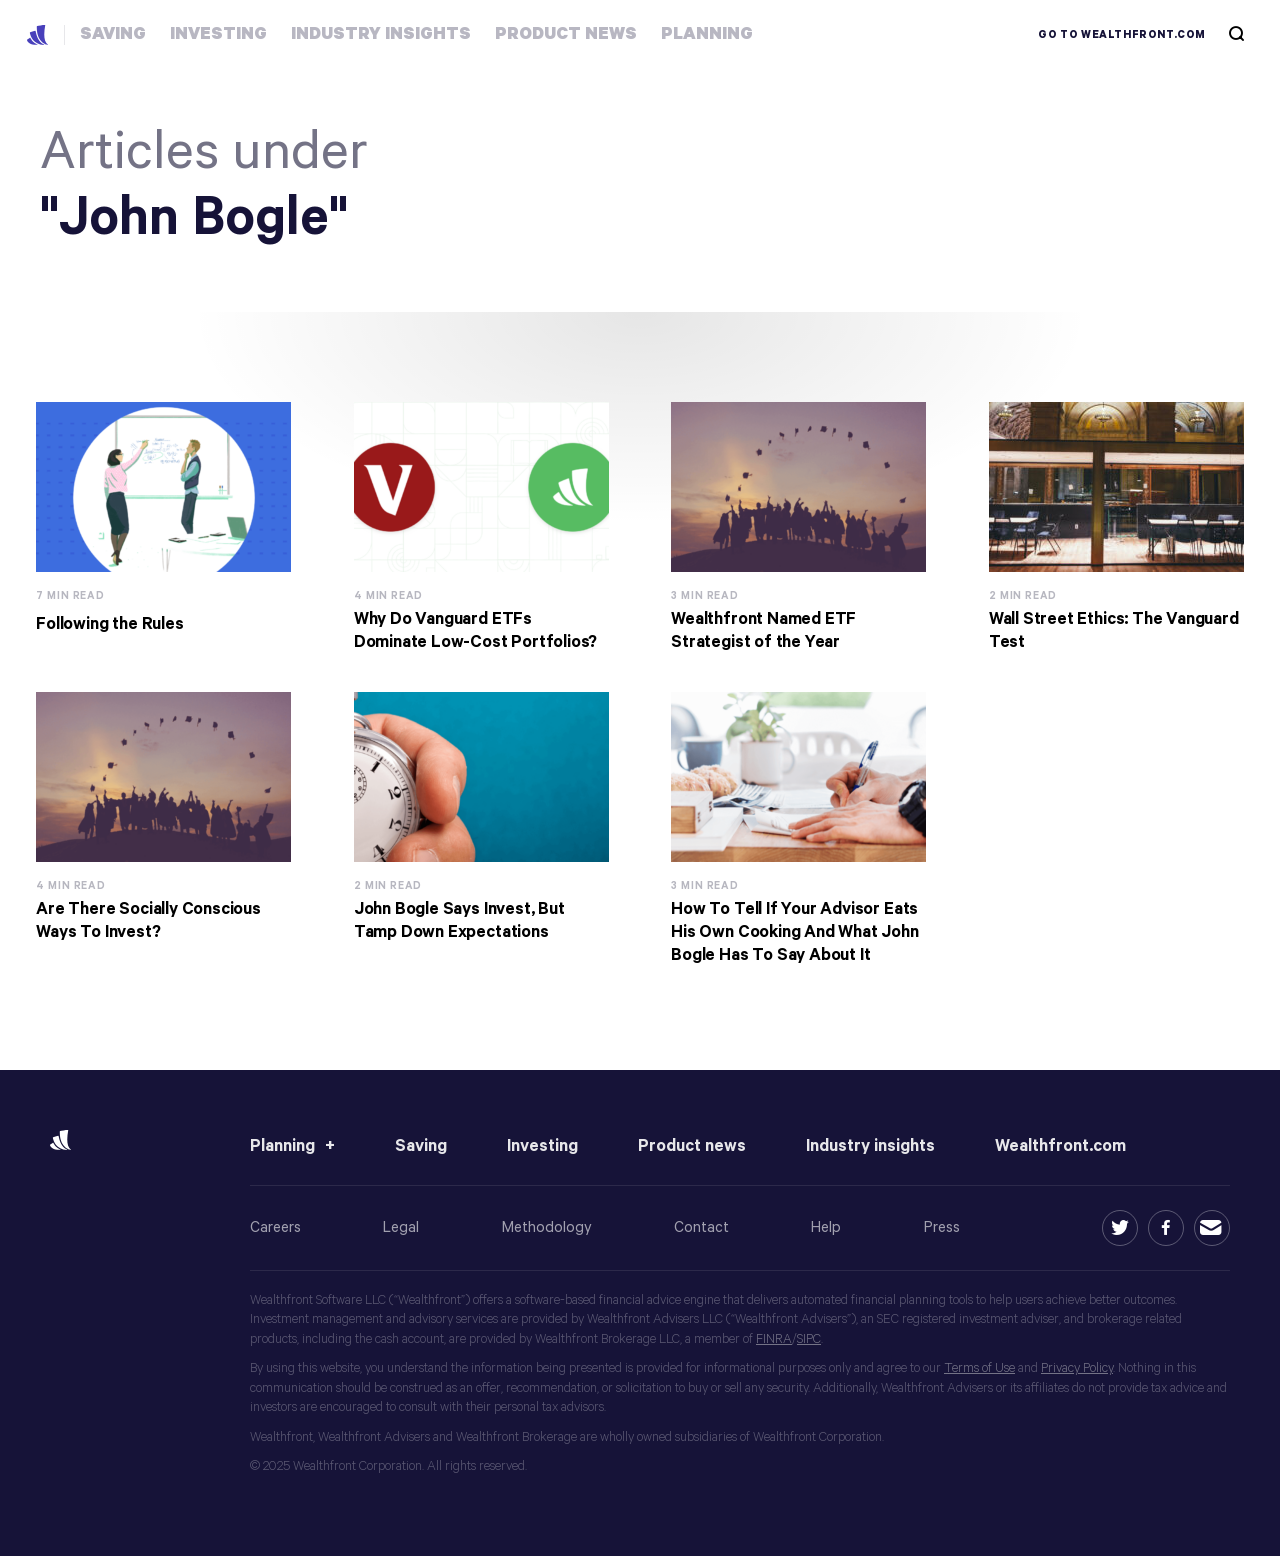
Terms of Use (979, 1368)
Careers (275, 1227)
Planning (282, 1146)
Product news (692, 1146)
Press (942, 1227)
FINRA (774, 1339)
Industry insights (870, 1146)
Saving (421, 1146)
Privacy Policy (1077, 1368)
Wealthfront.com (1060, 1146)
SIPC (809, 1339)
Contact (701, 1227)
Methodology (547, 1227)
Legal (401, 1227)
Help (826, 1227)
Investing (542, 1146)
